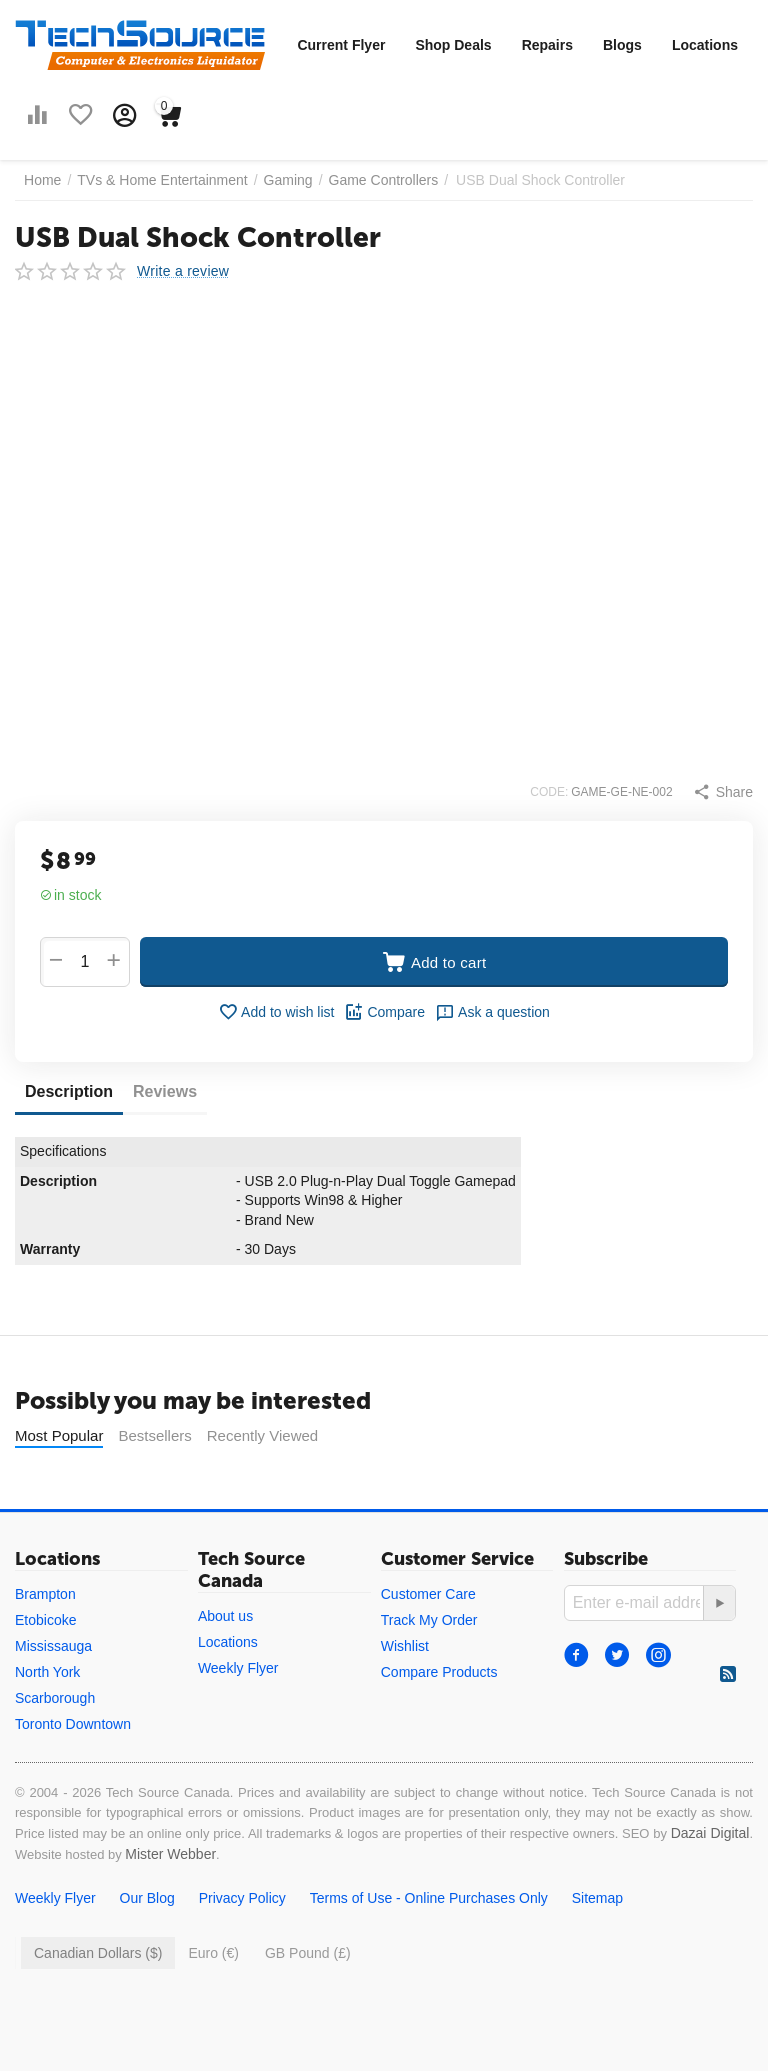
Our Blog (147, 1948)
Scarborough (55, 1748)
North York (47, 1722)
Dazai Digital (710, 1883)
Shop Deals (453, 45)
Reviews (165, 1091)
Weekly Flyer (238, 1718)
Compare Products (439, 1722)
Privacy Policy (242, 1948)
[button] (723, 792)
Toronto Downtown (73, 1774)
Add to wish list (276, 1012)
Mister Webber (170, 1904)
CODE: (549, 792)
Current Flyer (341, 45)
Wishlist (405, 1696)
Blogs (622, 45)
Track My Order (429, 1670)
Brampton (45, 1644)
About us (225, 1666)
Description (69, 1091)
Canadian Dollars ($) (98, 2003)
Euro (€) (213, 2003)
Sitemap (597, 1948)
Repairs (547, 45)
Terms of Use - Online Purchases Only (429, 1948)
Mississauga (53, 1696)
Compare (384, 1012)
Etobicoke (45, 1670)
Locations (705, 45)
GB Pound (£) (308, 2003)
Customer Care (428, 1644)
